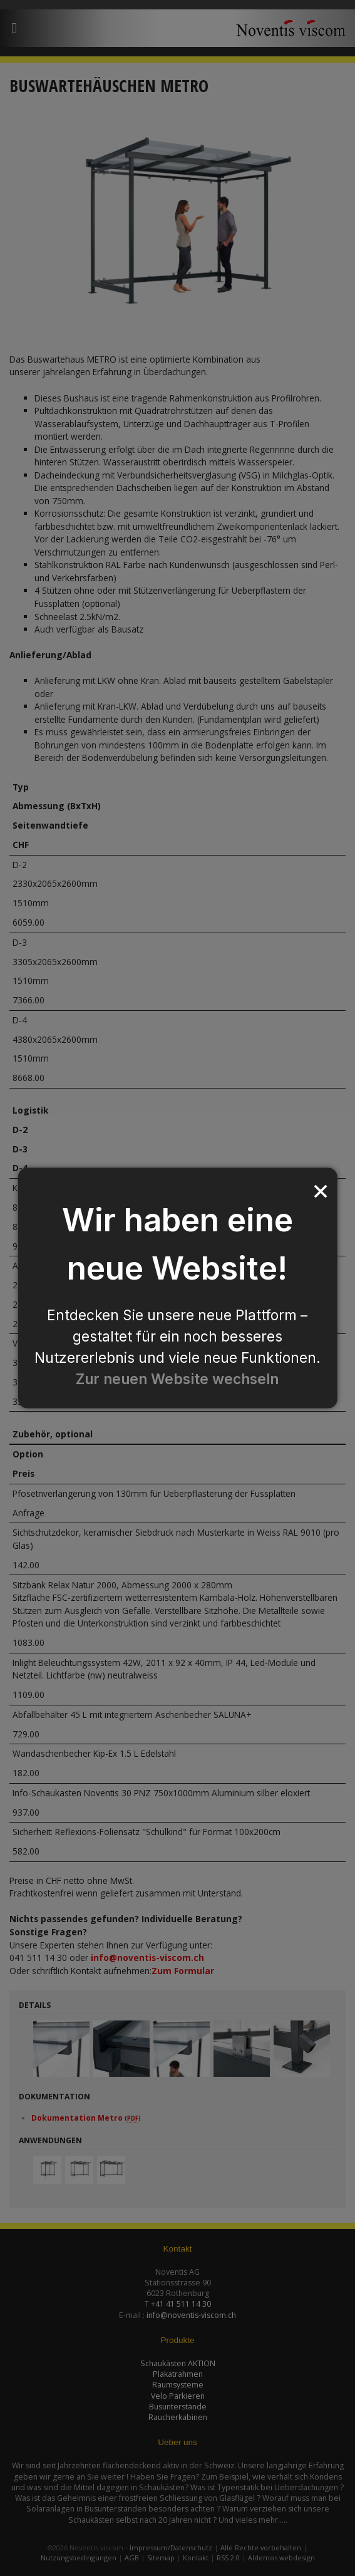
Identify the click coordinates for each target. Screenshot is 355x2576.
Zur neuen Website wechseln (177, 1378)
